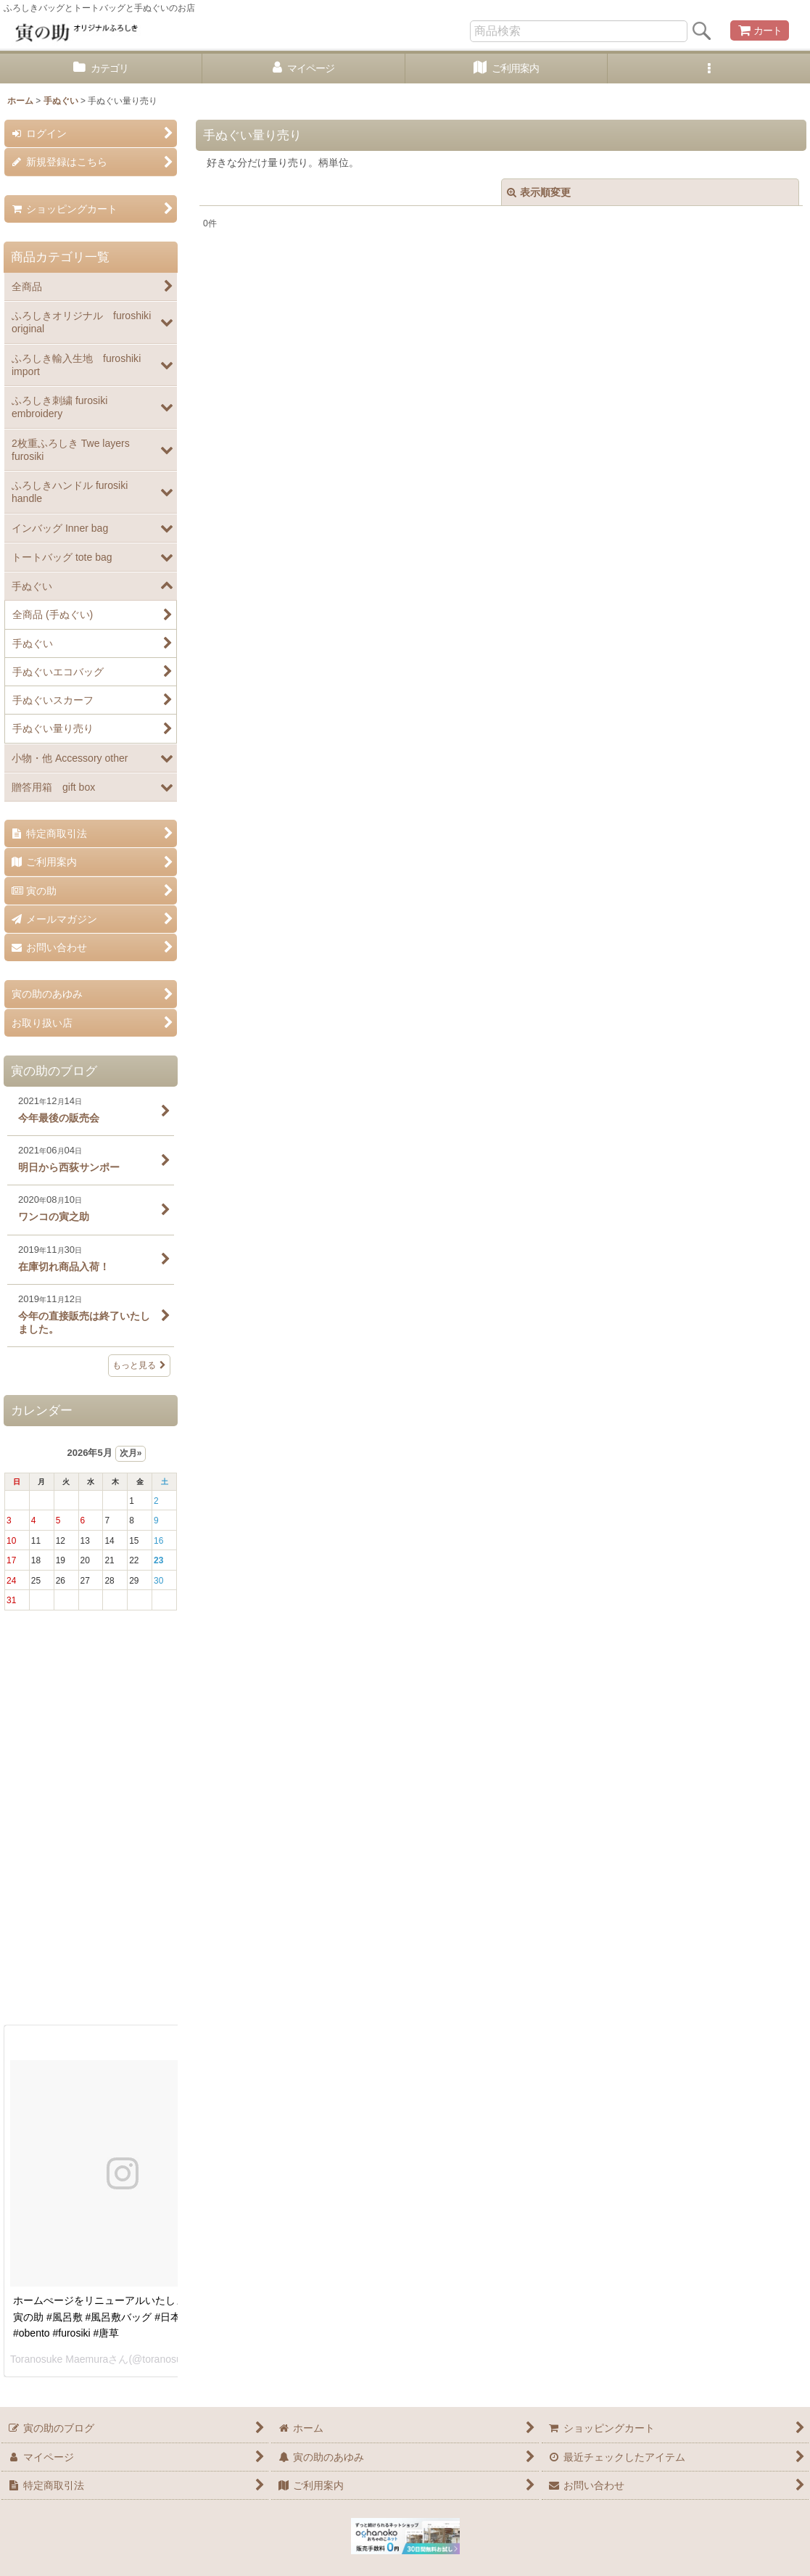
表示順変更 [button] (539, 192)
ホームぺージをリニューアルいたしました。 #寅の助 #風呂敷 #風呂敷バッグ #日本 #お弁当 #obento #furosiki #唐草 (119, 2317)
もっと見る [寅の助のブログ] (139, 1365)
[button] (709, 68)
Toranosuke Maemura (59, 2359)
